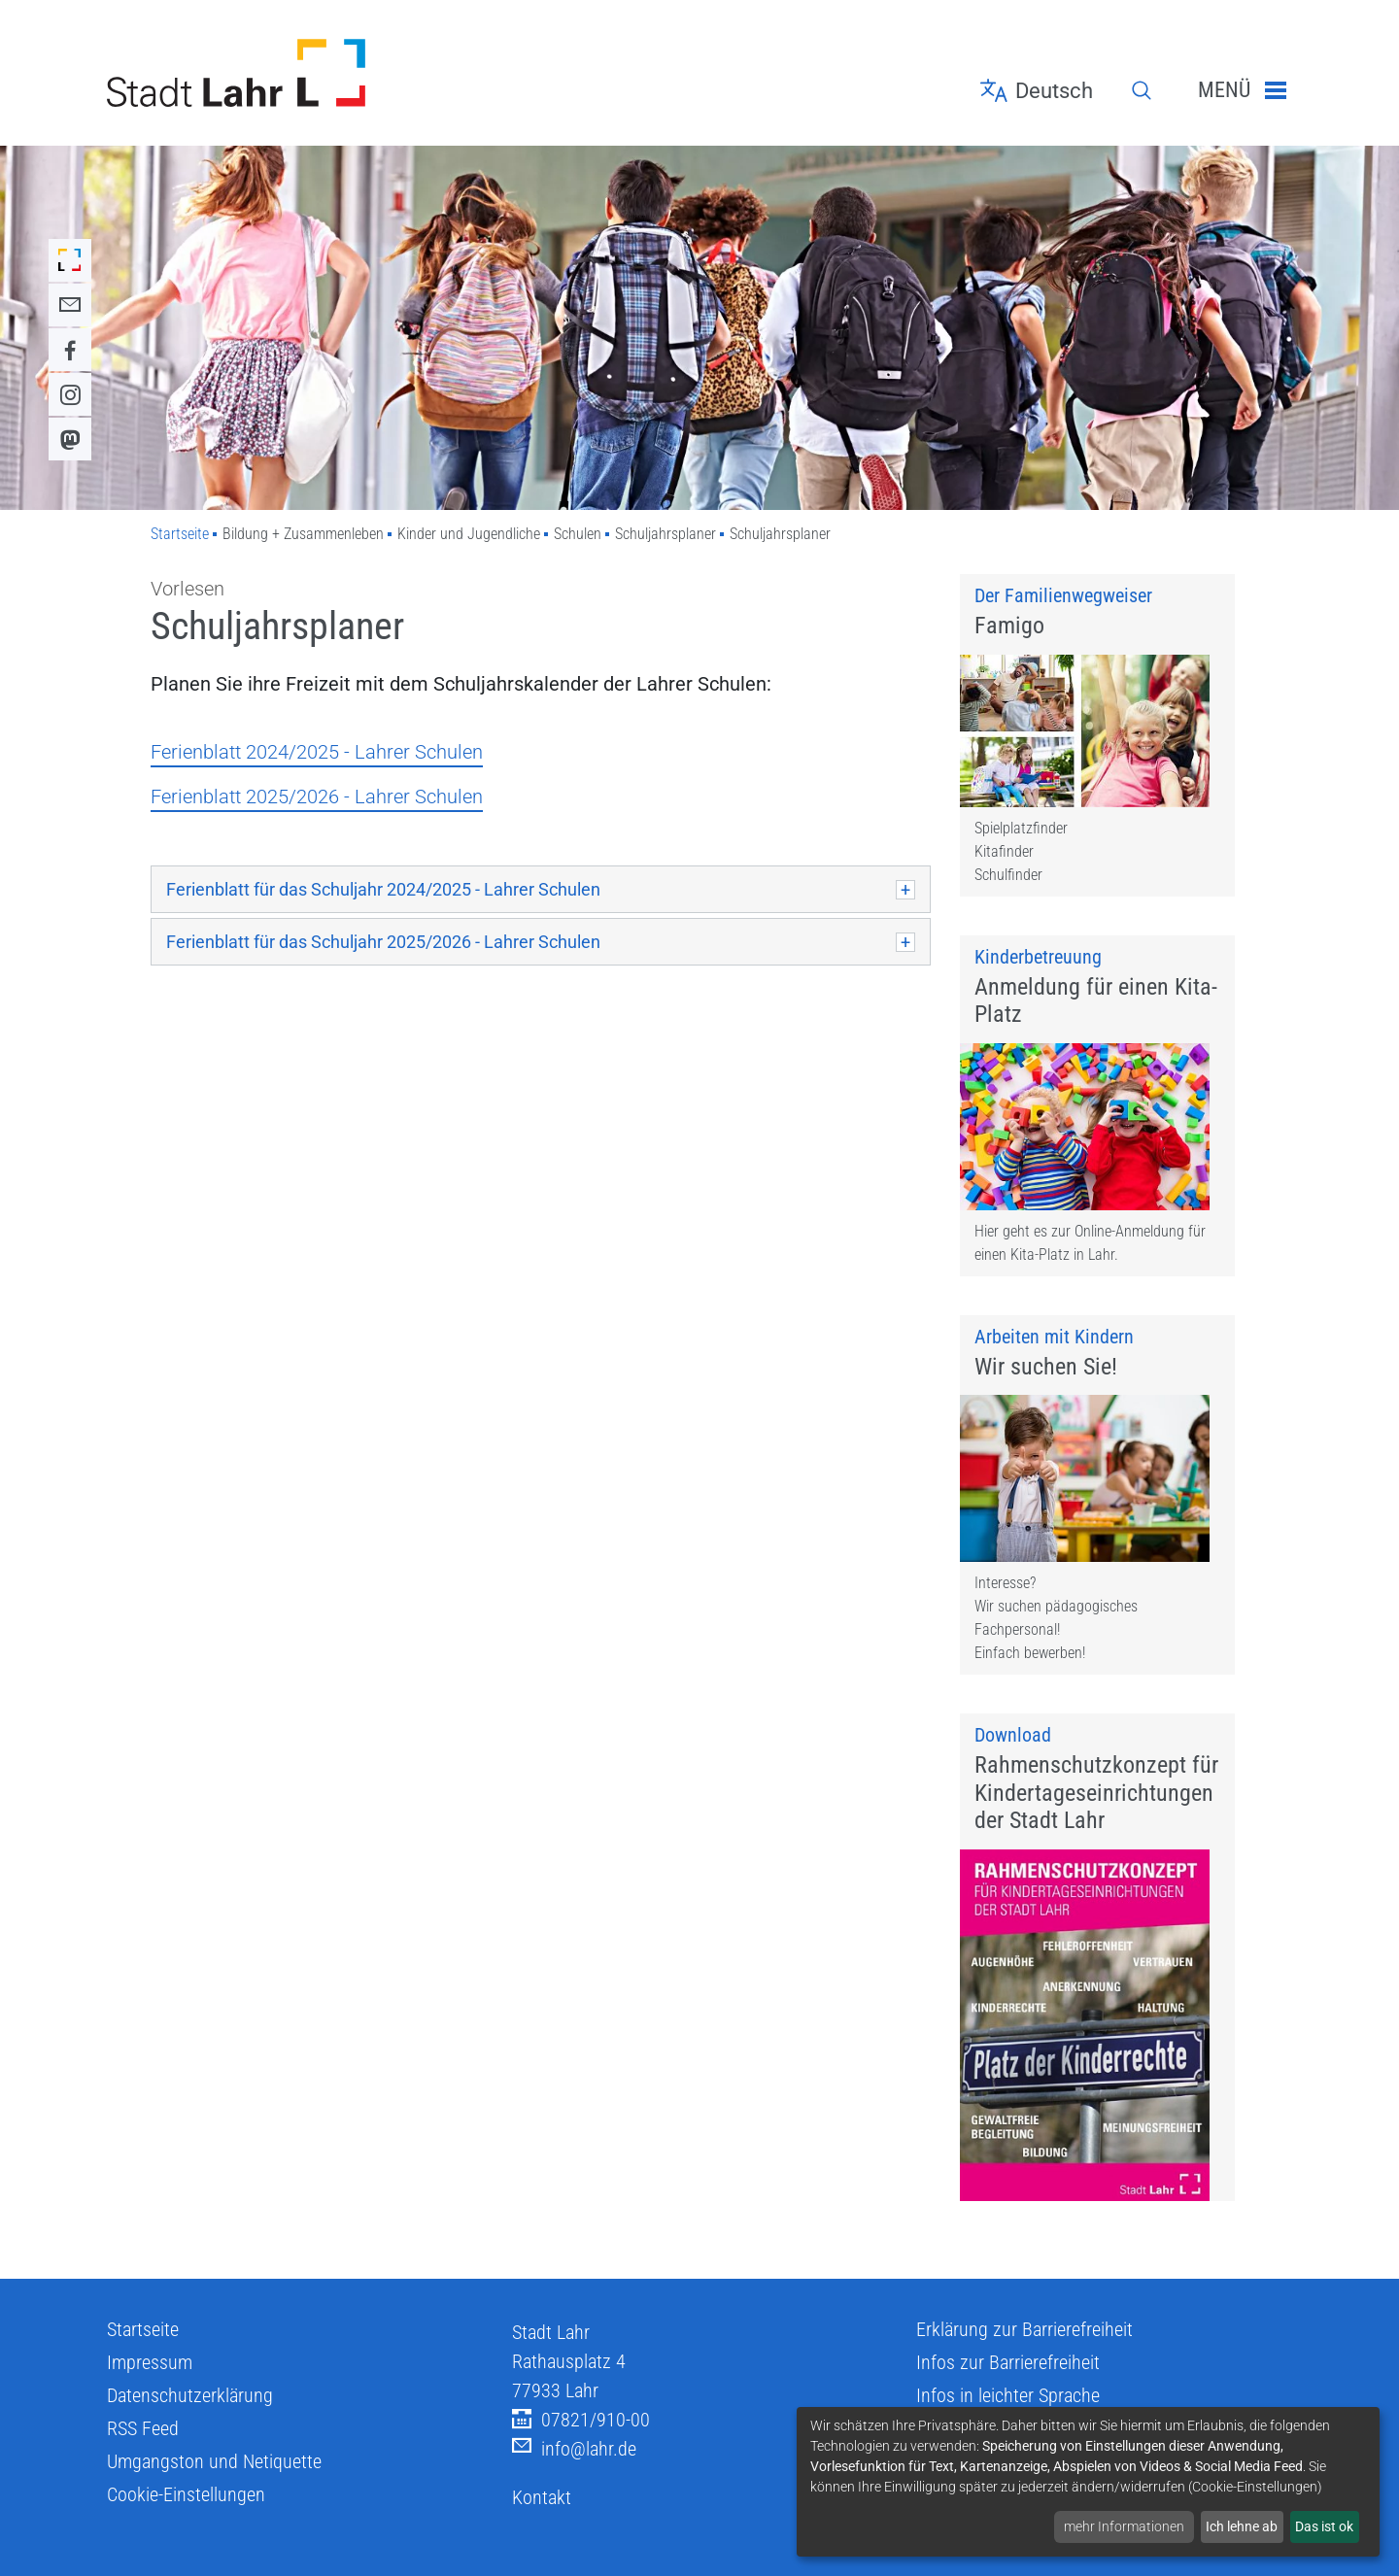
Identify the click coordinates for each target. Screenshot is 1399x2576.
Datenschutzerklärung (190, 2462)
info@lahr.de (574, 2516)
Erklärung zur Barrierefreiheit (1024, 2396)
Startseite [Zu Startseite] (180, 534)
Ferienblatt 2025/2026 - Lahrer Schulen (317, 796)
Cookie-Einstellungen (186, 2561)
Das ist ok (1324, 2526)
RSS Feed (143, 2495)
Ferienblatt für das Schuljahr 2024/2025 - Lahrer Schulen (385, 889)
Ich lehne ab (1242, 2526)
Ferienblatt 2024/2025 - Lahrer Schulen (317, 751)
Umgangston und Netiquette (214, 2528)
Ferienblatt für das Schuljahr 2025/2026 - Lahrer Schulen (385, 942)
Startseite (143, 2396)
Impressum (149, 2429)
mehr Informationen (1124, 2526)
